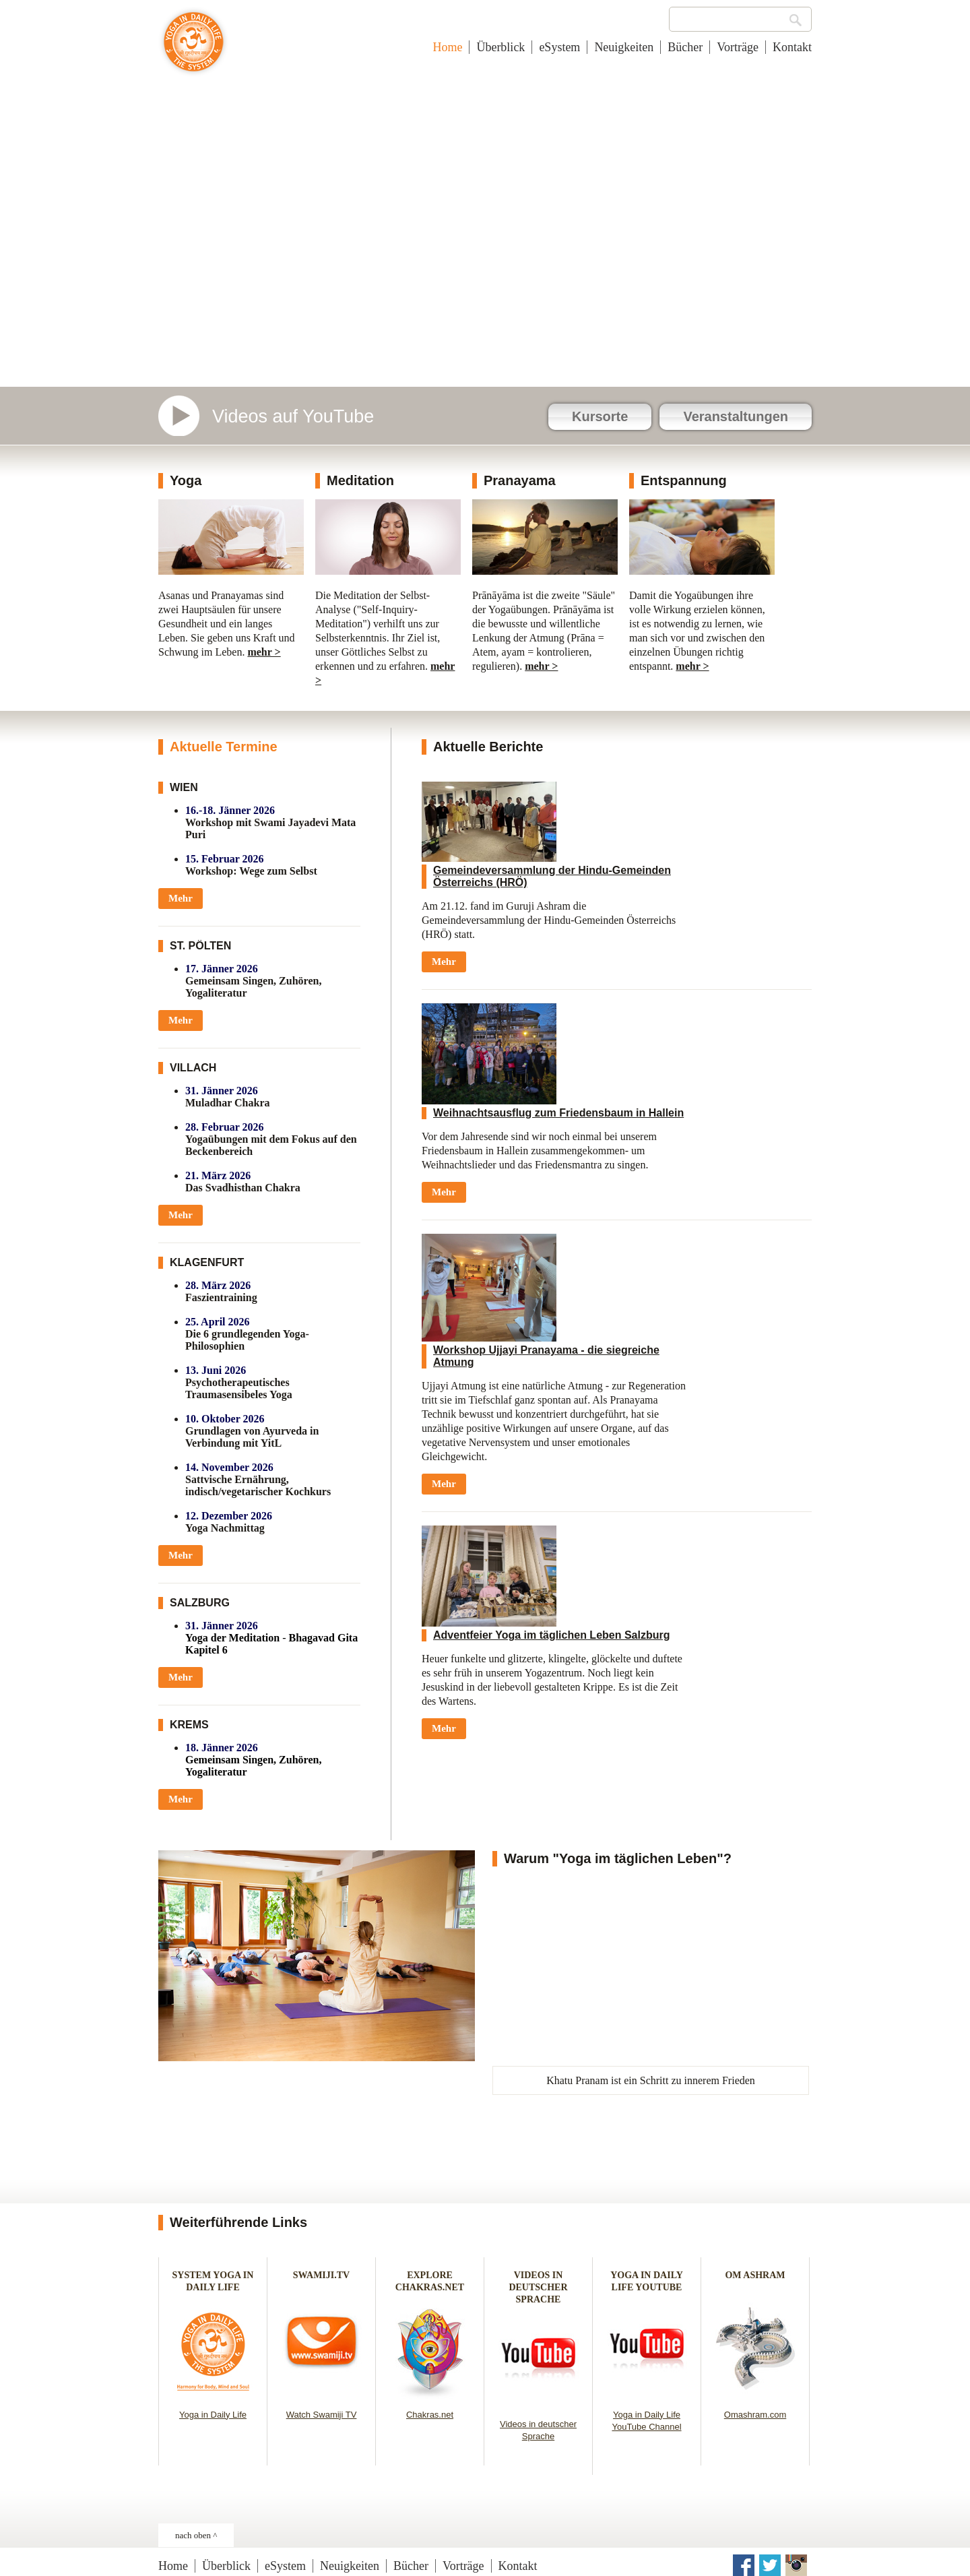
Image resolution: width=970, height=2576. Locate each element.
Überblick (500, 47)
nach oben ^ (196, 2535)
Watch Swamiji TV (321, 2415)
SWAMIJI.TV (321, 2275)
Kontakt (792, 47)
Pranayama (520, 480)
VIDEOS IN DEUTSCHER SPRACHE (538, 2287)
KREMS (189, 1724)
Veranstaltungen (735, 416)
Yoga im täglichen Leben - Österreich (193, 48)
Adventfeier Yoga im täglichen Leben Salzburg (551, 1635)
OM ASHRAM (755, 2275)
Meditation (360, 480)
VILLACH (193, 1067)
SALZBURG (200, 1602)
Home (447, 47)
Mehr (180, 898)
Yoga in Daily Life (213, 2415)
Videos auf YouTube (293, 416)
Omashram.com (755, 2415)
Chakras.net (429, 2415)
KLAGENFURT (207, 1262)
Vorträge (737, 47)
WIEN (184, 787)
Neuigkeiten (623, 47)
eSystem (559, 47)
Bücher (685, 47)
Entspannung (684, 480)
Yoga (185, 480)
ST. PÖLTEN (200, 945)
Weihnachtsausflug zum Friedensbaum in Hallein (558, 1113)
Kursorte (600, 416)
